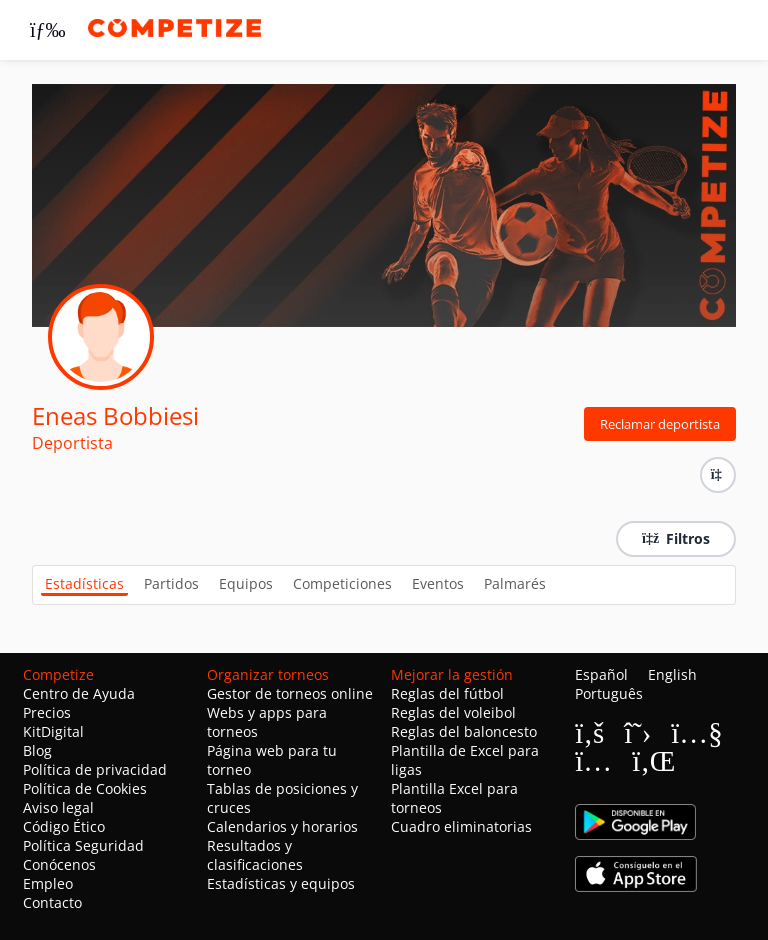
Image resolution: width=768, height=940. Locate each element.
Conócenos (59, 864)
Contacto (52, 902)
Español (601, 674)
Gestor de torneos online (290, 693)
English (672, 674)
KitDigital (53, 731)
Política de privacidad (95, 769)
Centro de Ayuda (79, 693)
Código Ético (64, 826)
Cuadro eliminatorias (461, 826)
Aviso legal (58, 807)
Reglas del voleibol (453, 712)
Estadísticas (84, 583)
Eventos (438, 583)
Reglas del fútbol (447, 693)
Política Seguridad (83, 845)
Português (609, 693)
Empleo (48, 883)
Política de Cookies (85, 788)
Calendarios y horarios (282, 826)
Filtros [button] (676, 538)
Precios (47, 712)
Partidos (171, 583)
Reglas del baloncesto (464, 731)
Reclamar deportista (660, 424)
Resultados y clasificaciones (255, 855)
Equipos (246, 583)
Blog (37, 750)
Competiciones (342, 583)
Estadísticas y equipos (281, 883)
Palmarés (515, 583)
